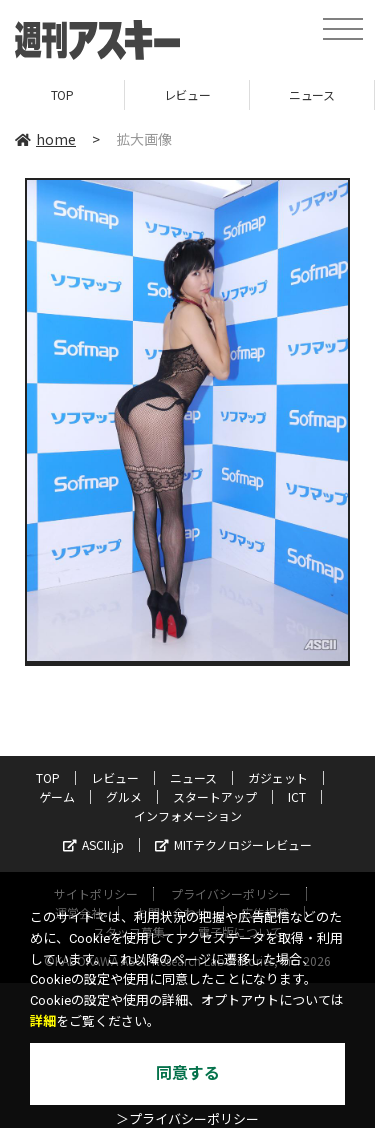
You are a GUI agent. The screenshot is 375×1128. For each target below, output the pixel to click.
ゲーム (57, 796)
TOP (62, 94)
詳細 (43, 1021)
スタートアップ (215, 796)
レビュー (187, 94)
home (45, 139)
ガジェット (278, 777)
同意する (188, 1073)
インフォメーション (188, 815)
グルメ (124, 796)
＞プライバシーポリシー (187, 1119)
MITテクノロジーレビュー (233, 844)
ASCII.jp (93, 844)
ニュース (311, 94)
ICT (297, 796)
